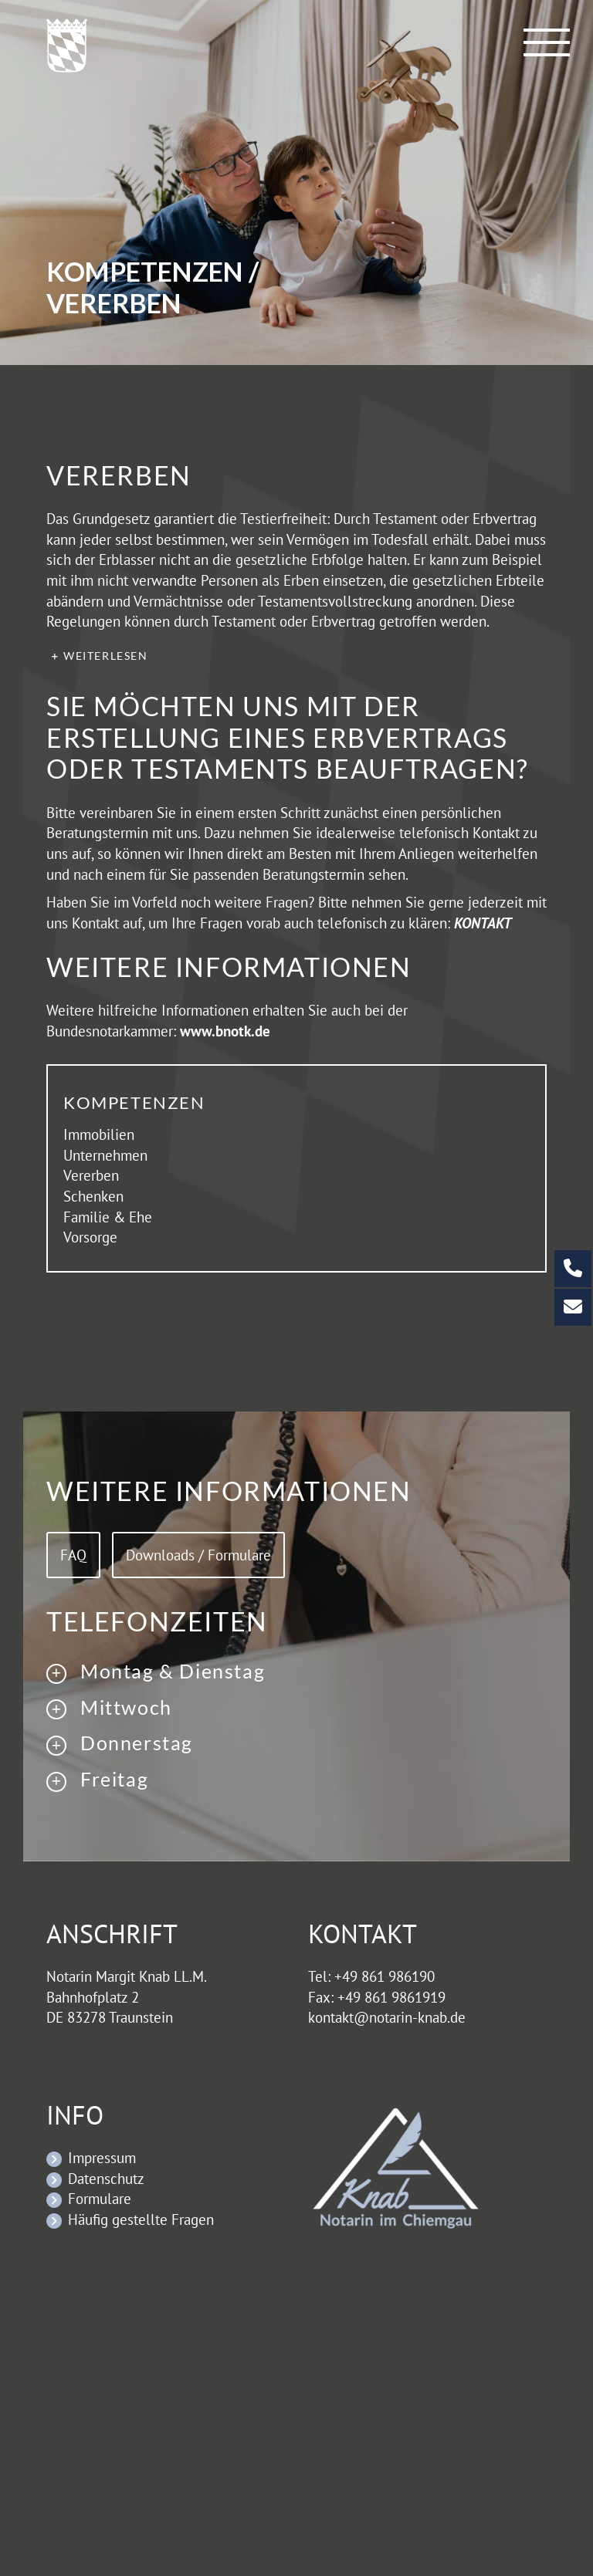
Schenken (93, 1196)
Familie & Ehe (107, 1217)
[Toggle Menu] (547, 42)
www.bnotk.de (225, 1031)
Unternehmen (105, 1155)
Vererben (91, 1175)
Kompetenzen (134, 1102)
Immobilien (98, 1134)
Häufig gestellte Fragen (141, 2219)
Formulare (99, 2198)
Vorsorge (90, 1237)
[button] (296, 656)
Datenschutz (106, 2178)
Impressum (102, 2157)
